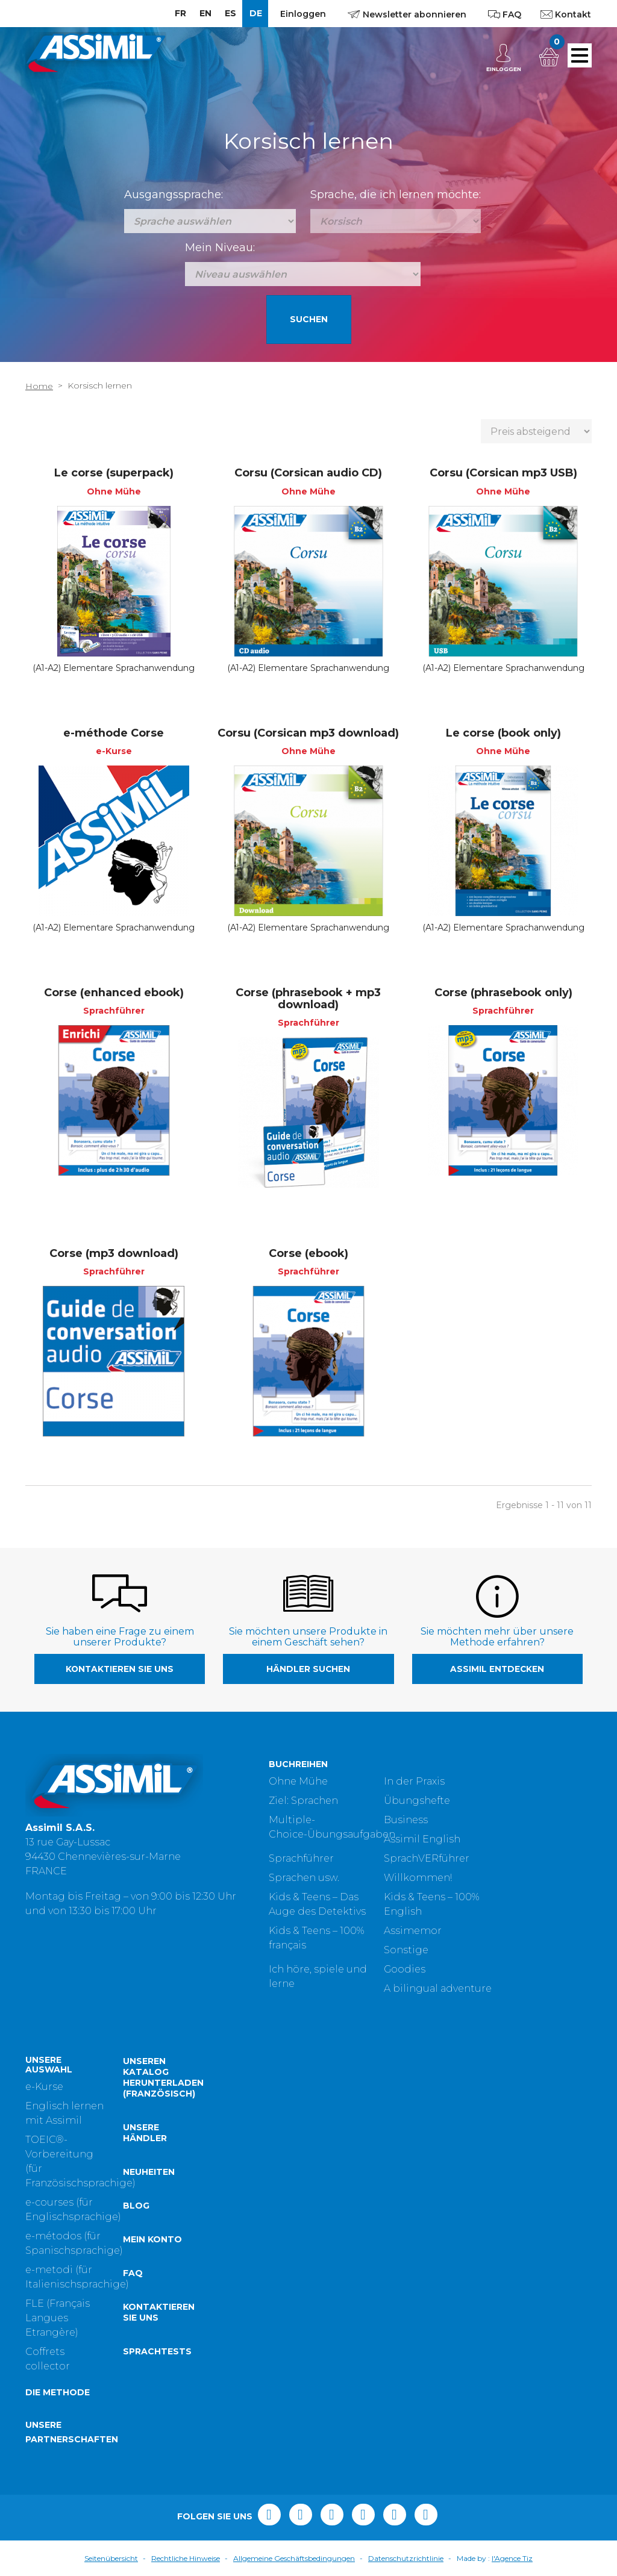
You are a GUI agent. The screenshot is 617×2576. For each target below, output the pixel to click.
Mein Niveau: (220, 247)
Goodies (404, 1969)
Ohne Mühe (298, 1781)
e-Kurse (44, 2086)
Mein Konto (152, 2239)
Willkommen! (418, 1877)
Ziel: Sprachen (303, 1800)
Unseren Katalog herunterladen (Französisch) (163, 2077)
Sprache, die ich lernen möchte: (395, 194)
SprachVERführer (426, 1858)
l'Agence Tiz (512, 2558)
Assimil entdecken (497, 1669)
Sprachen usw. (304, 1877)
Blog (136, 2205)
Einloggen (303, 13)
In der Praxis (414, 1781)
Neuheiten (149, 2171)
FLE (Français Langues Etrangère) (57, 2318)
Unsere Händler (145, 2133)
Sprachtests (157, 2351)
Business (406, 1820)
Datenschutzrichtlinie (405, 2558)
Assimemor (413, 1930)
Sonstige (406, 1950)
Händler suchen (308, 1669)
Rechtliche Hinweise (185, 2558)
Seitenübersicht (111, 2558)
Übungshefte (417, 1800)
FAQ (133, 2273)
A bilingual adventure (438, 1988)
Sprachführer (301, 1858)
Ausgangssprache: (173, 194)
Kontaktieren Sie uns (120, 1669)
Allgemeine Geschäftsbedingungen (294, 2558)
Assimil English (422, 1839)
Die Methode (57, 2392)
